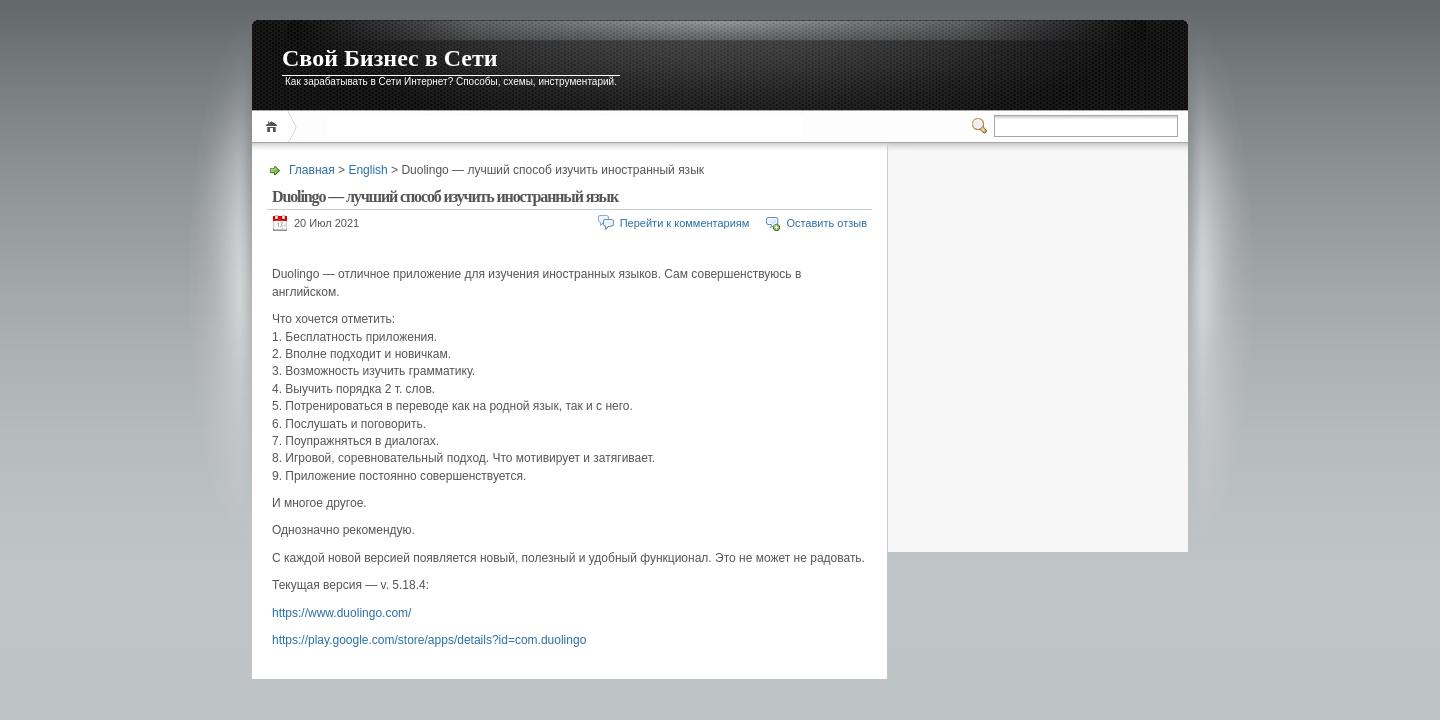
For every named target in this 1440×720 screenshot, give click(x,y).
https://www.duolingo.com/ (341, 613)
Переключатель (983, 126)
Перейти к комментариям (685, 223)
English (367, 170)
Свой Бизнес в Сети (390, 58)
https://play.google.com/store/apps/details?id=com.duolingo (429, 640)
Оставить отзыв (826, 223)
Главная (274, 126)
